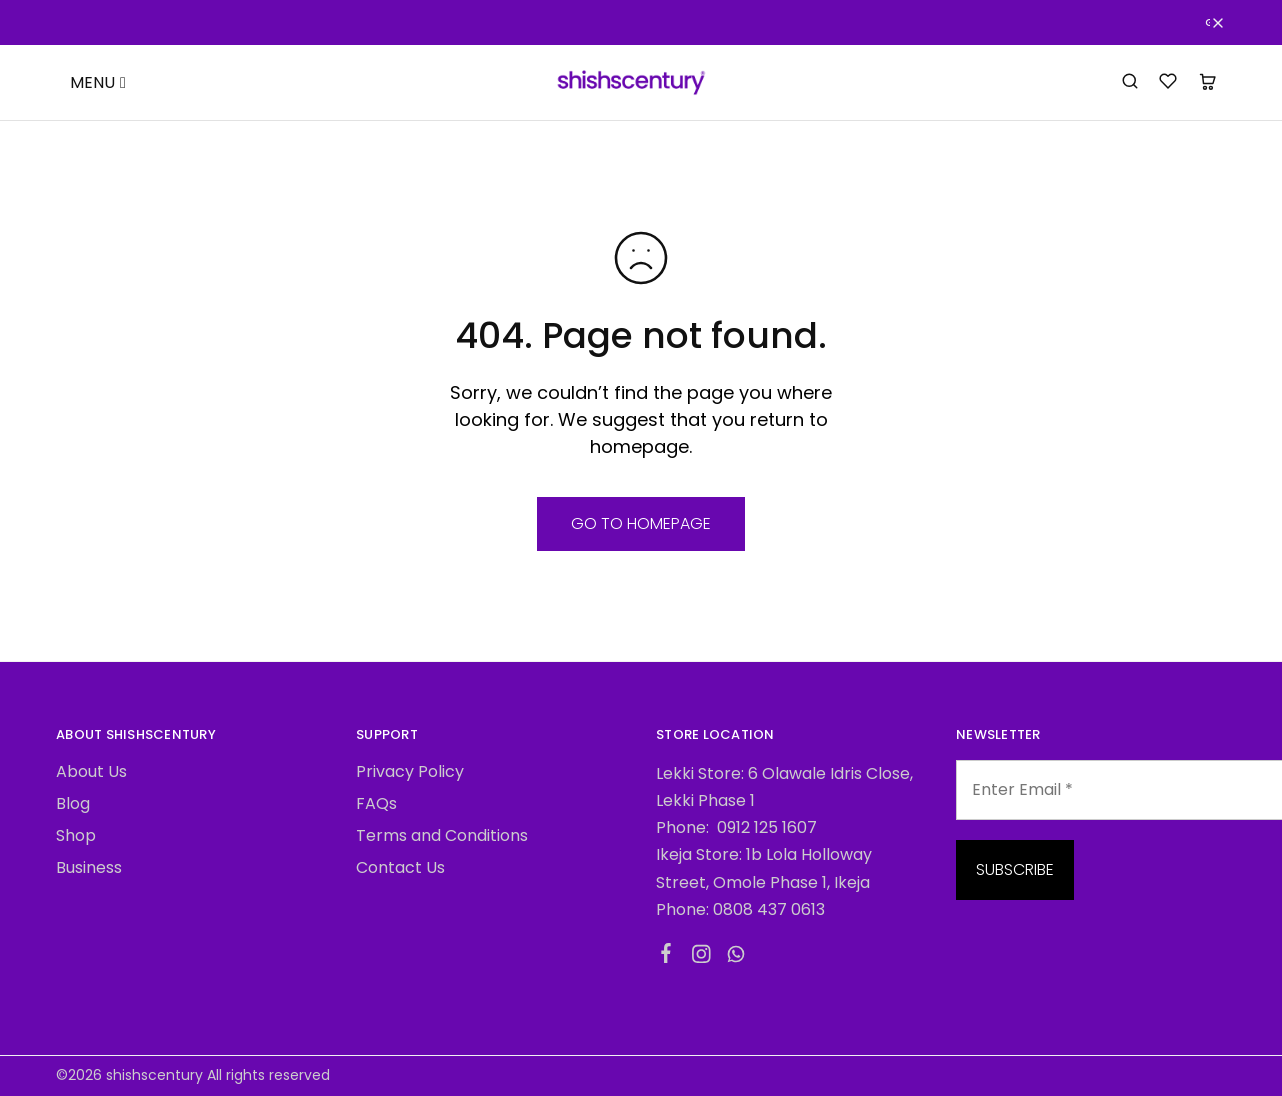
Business (89, 867)
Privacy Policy (410, 771)
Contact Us (400, 867)
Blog (73, 803)
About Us (91, 771)
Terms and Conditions (442, 835)
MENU (98, 82)
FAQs (376, 803)
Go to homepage (641, 523)
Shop (76, 835)
